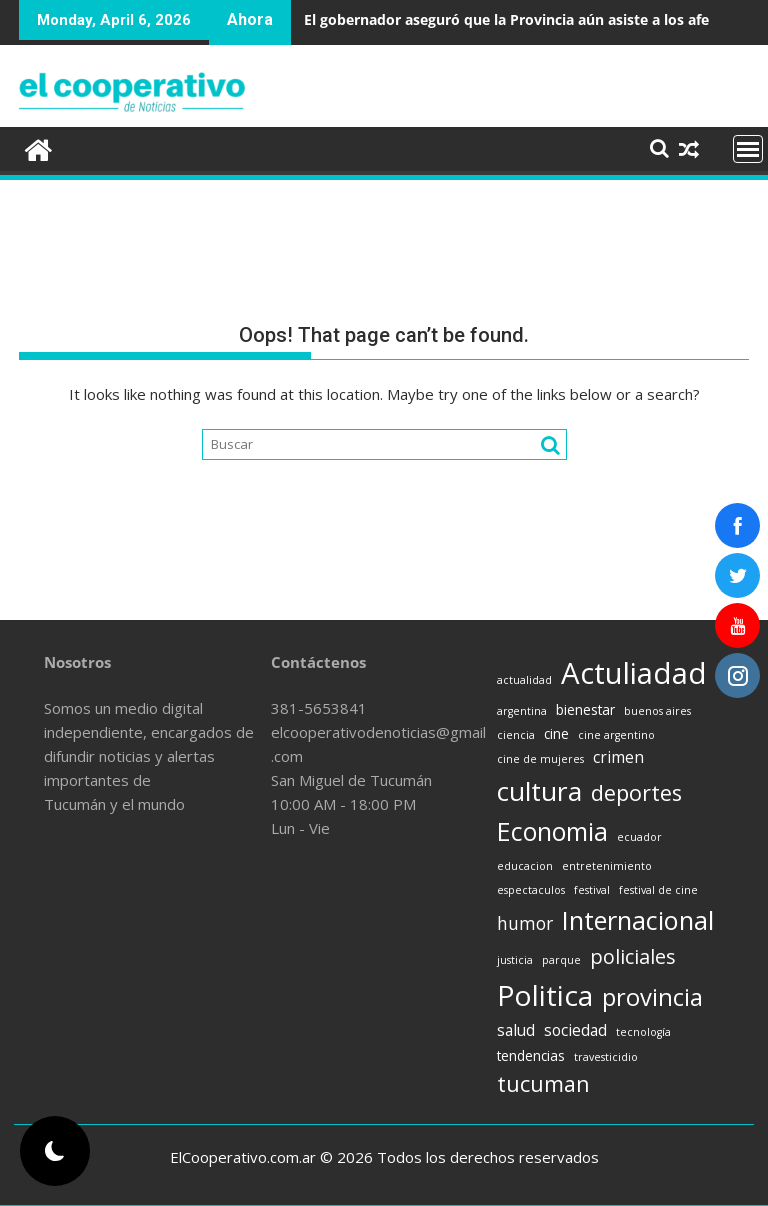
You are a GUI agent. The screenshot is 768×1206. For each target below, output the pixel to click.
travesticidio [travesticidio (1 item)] (606, 1057)
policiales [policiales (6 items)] (633, 956)
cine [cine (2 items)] (556, 733)
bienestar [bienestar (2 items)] (585, 709)
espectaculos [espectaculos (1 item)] (531, 890)
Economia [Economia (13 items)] (552, 831)
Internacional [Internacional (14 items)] (638, 920)
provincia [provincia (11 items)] (652, 997)
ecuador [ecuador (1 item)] (639, 837)
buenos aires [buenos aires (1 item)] (657, 711)
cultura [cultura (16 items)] (539, 791)
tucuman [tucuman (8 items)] (543, 1083)
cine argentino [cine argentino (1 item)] (616, 735)
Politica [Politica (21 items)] (545, 995)
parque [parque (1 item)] (561, 960)
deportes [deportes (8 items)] (636, 792)
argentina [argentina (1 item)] (522, 711)
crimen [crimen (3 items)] (618, 757)
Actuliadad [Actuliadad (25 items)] (634, 673)
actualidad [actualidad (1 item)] (524, 680)
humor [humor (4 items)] (525, 923)
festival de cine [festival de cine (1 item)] (658, 890)
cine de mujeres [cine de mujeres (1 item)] (540, 759)
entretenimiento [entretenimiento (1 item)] (607, 866)
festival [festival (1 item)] (592, 890)
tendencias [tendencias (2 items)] (531, 1055)
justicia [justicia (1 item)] (515, 960)
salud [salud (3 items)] (516, 1030)
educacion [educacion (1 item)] (525, 866)
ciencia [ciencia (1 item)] (516, 735)
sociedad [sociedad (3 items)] (575, 1030)
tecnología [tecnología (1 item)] (643, 1032)
